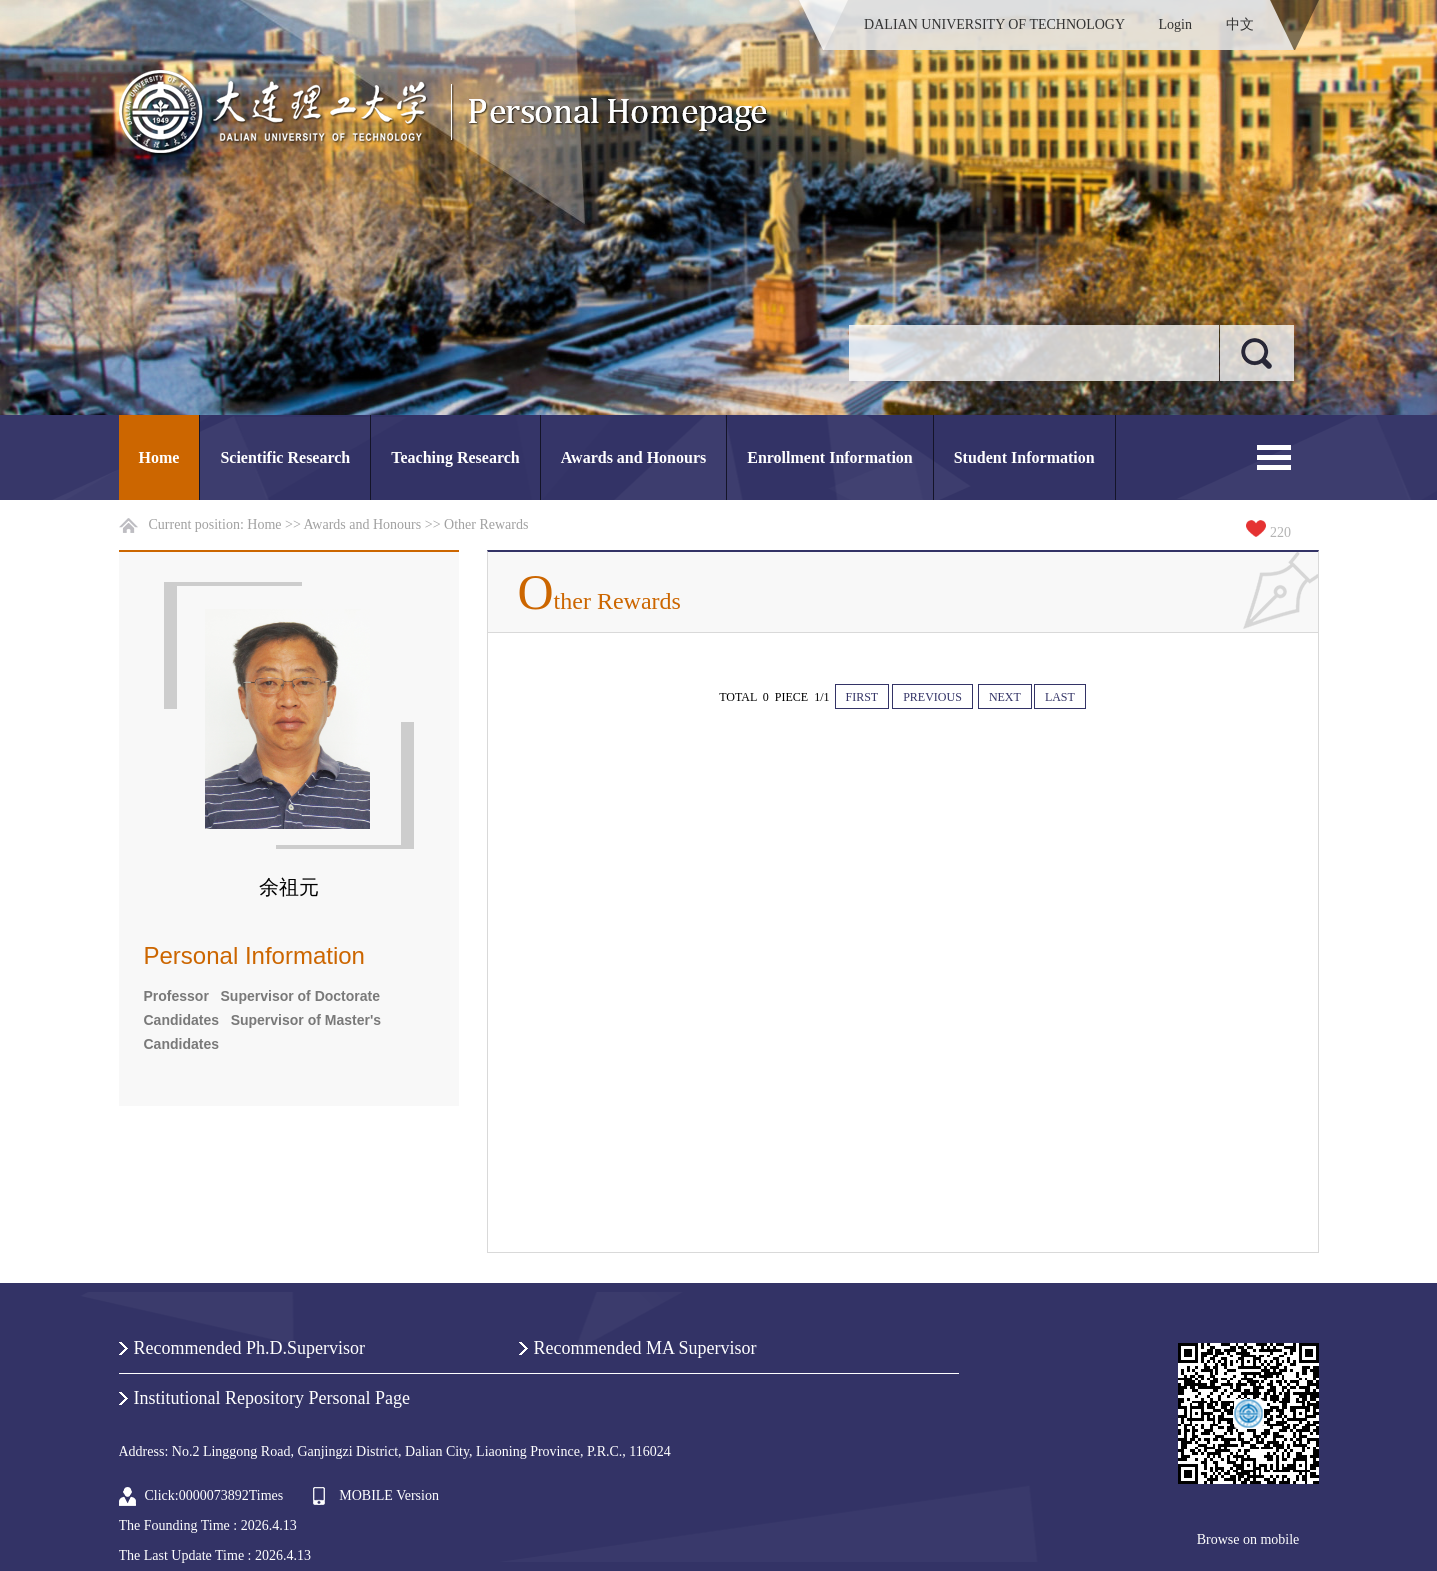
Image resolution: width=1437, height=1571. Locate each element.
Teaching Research (455, 457)
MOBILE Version (389, 1495)
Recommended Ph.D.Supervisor (249, 1348)
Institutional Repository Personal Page (272, 1398)
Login (1175, 24)
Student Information (1024, 457)
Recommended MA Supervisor (645, 1348)
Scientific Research (285, 457)
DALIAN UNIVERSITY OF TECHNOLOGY (994, 24)
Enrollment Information (829, 457)
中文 (1240, 24)
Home (159, 457)
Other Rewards (486, 524)
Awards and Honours (634, 457)
